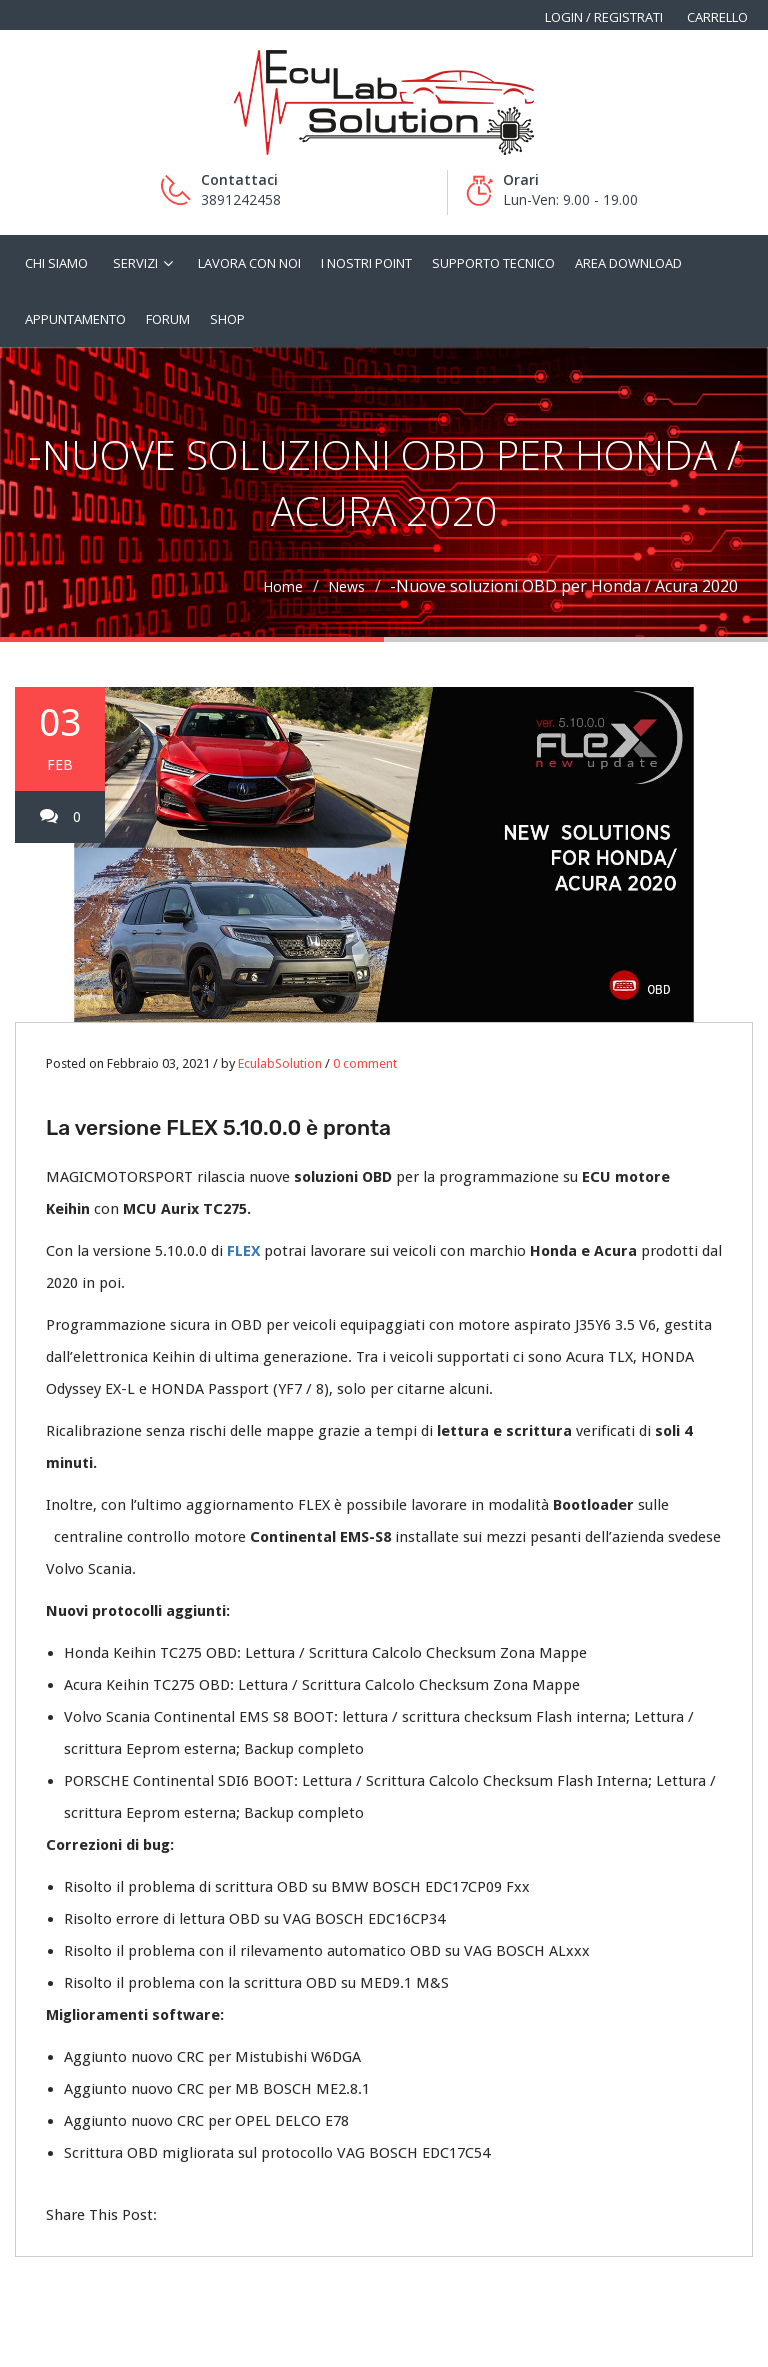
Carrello (717, 17)
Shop (227, 319)
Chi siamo (56, 263)
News (346, 586)
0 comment (365, 1063)
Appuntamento (75, 319)
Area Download (628, 263)
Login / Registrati (604, 17)
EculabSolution (280, 1063)
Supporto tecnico (493, 263)
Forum (168, 319)
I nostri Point (366, 263)
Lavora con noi (249, 263)
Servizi (135, 263)
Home (283, 586)
